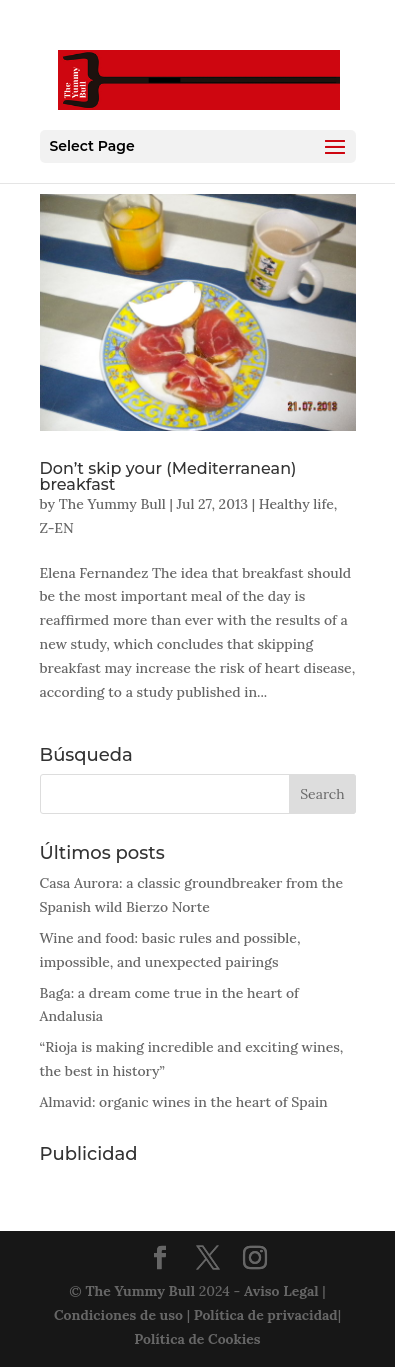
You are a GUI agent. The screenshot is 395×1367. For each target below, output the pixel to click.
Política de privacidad (266, 1315)
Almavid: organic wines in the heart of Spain (184, 1102)
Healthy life (296, 504)
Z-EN (57, 528)
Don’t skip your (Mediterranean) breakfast (168, 476)
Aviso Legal (281, 1291)
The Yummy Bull (112, 504)
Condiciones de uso (118, 1315)
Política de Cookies (197, 1339)
